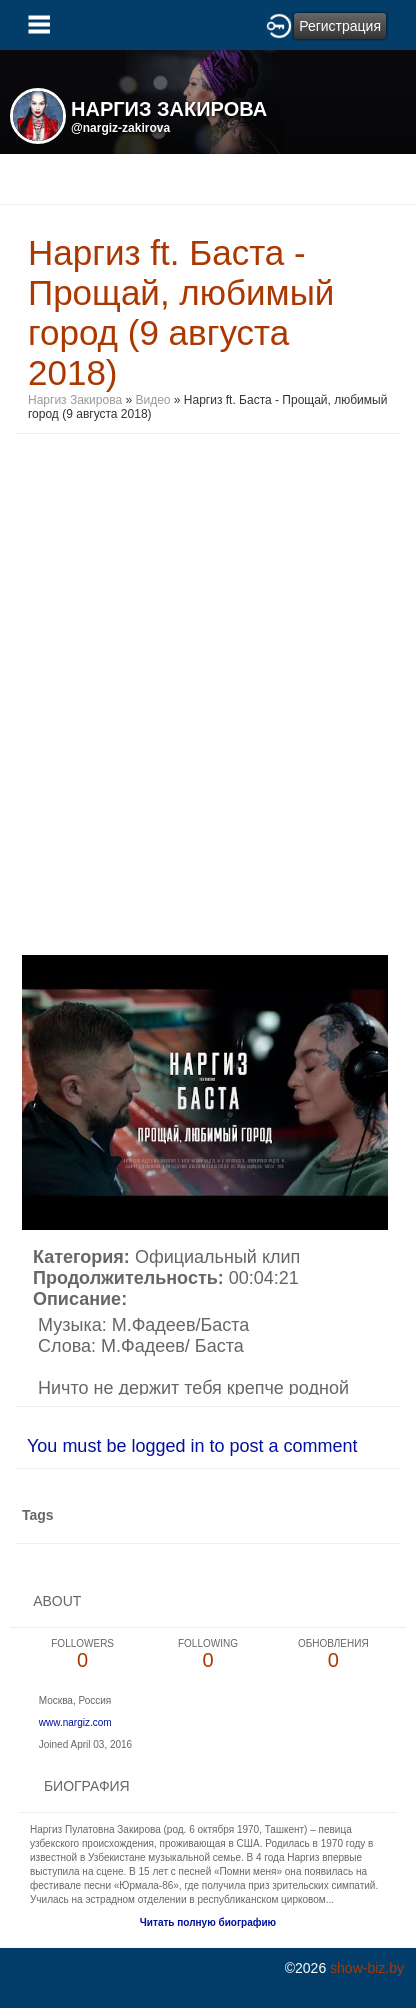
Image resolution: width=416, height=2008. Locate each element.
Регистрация (340, 26)
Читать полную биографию (208, 1922)
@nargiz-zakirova (120, 128)
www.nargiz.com (75, 1722)
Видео (152, 400)
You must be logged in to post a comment (192, 1446)
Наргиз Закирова (76, 400)
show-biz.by (367, 1968)
